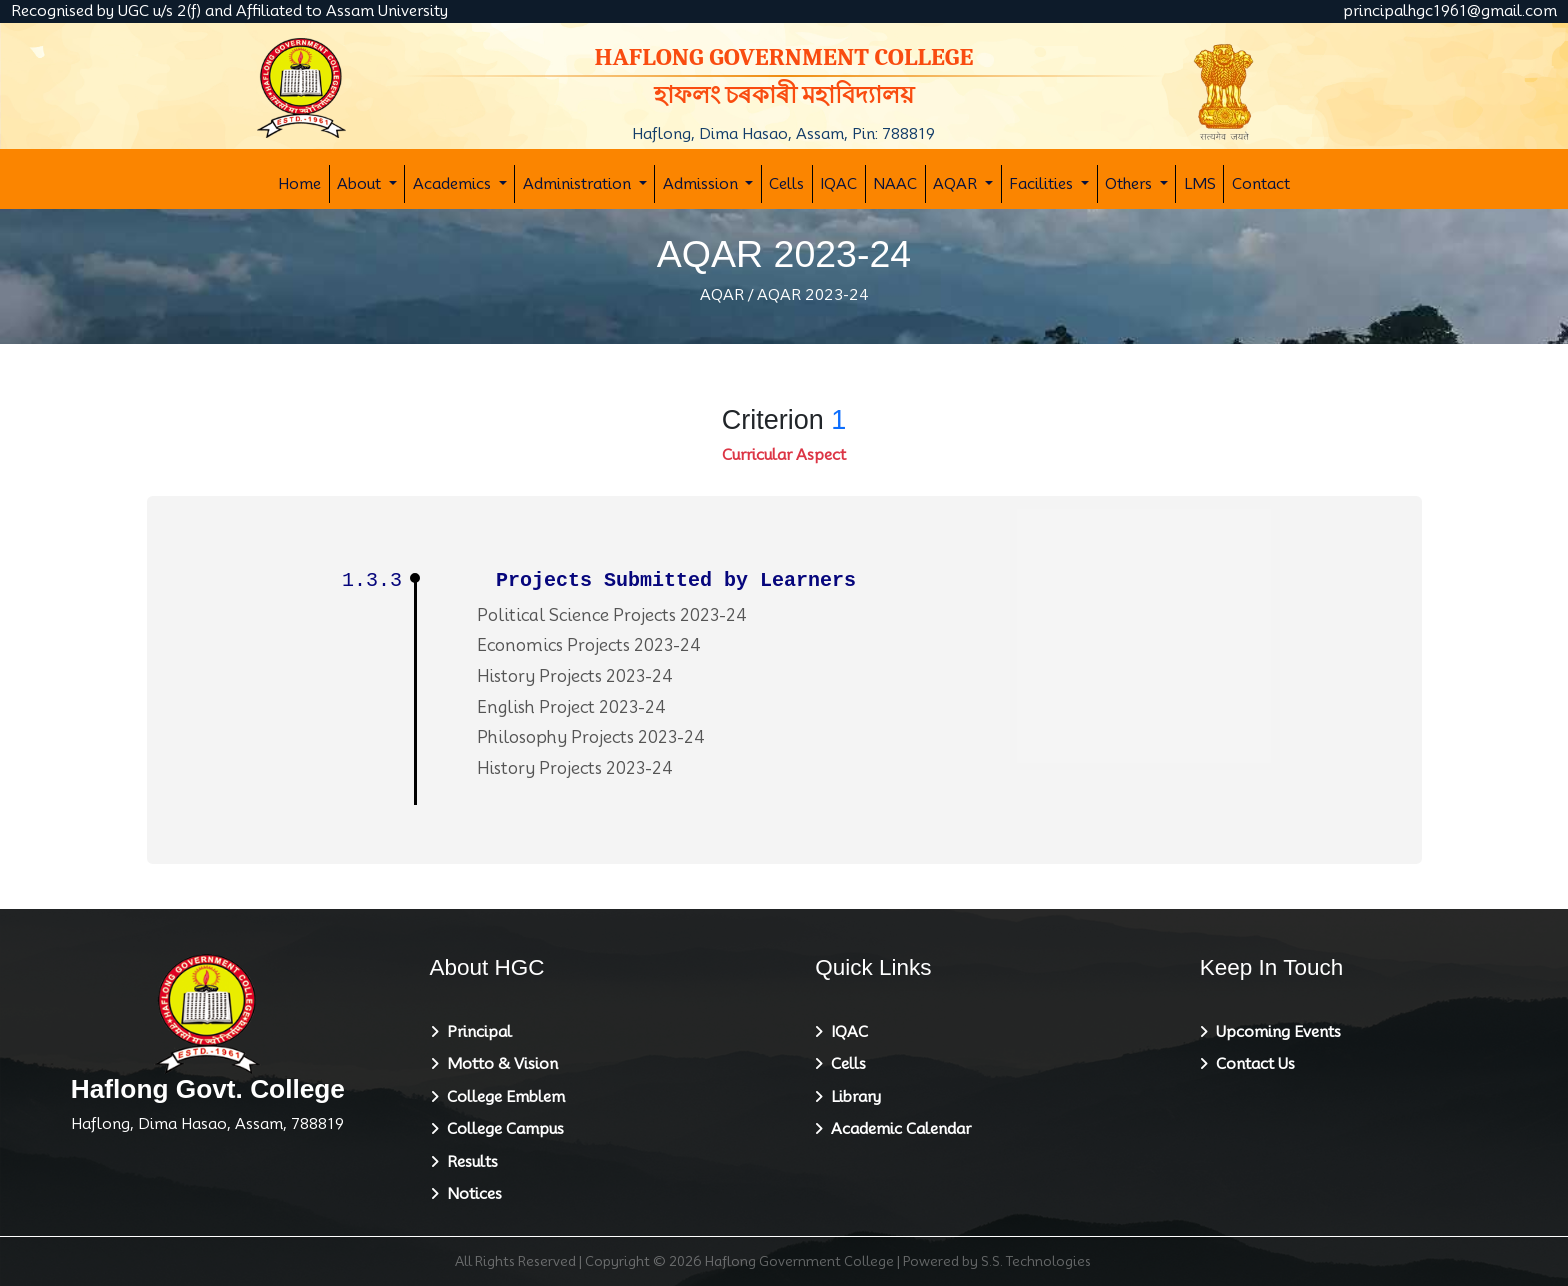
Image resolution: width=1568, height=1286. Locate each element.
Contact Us (1251, 1064)
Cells (786, 184)
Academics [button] (454, 184)
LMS (1200, 184)
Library (852, 1097)
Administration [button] (579, 184)
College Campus (501, 1129)
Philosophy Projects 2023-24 (591, 737)
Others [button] (1130, 184)
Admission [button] (702, 184)
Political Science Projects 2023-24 (612, 615)
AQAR (722, 295)
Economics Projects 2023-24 (589, 645)
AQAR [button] (957, 184)
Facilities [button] (1043, 184)
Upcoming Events (1274, 1032)
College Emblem (502, 1097)
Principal (475, 1032)
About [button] (361, 184)
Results (468, 1162)
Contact (1261, 184)
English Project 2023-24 (571, 707)
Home (299, 184)
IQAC (838, 184)
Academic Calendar (897, 1129)
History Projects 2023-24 (575, 676)
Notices (470, 1194)
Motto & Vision (498, 1064)
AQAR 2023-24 (813, 295)
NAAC (895, 184)
